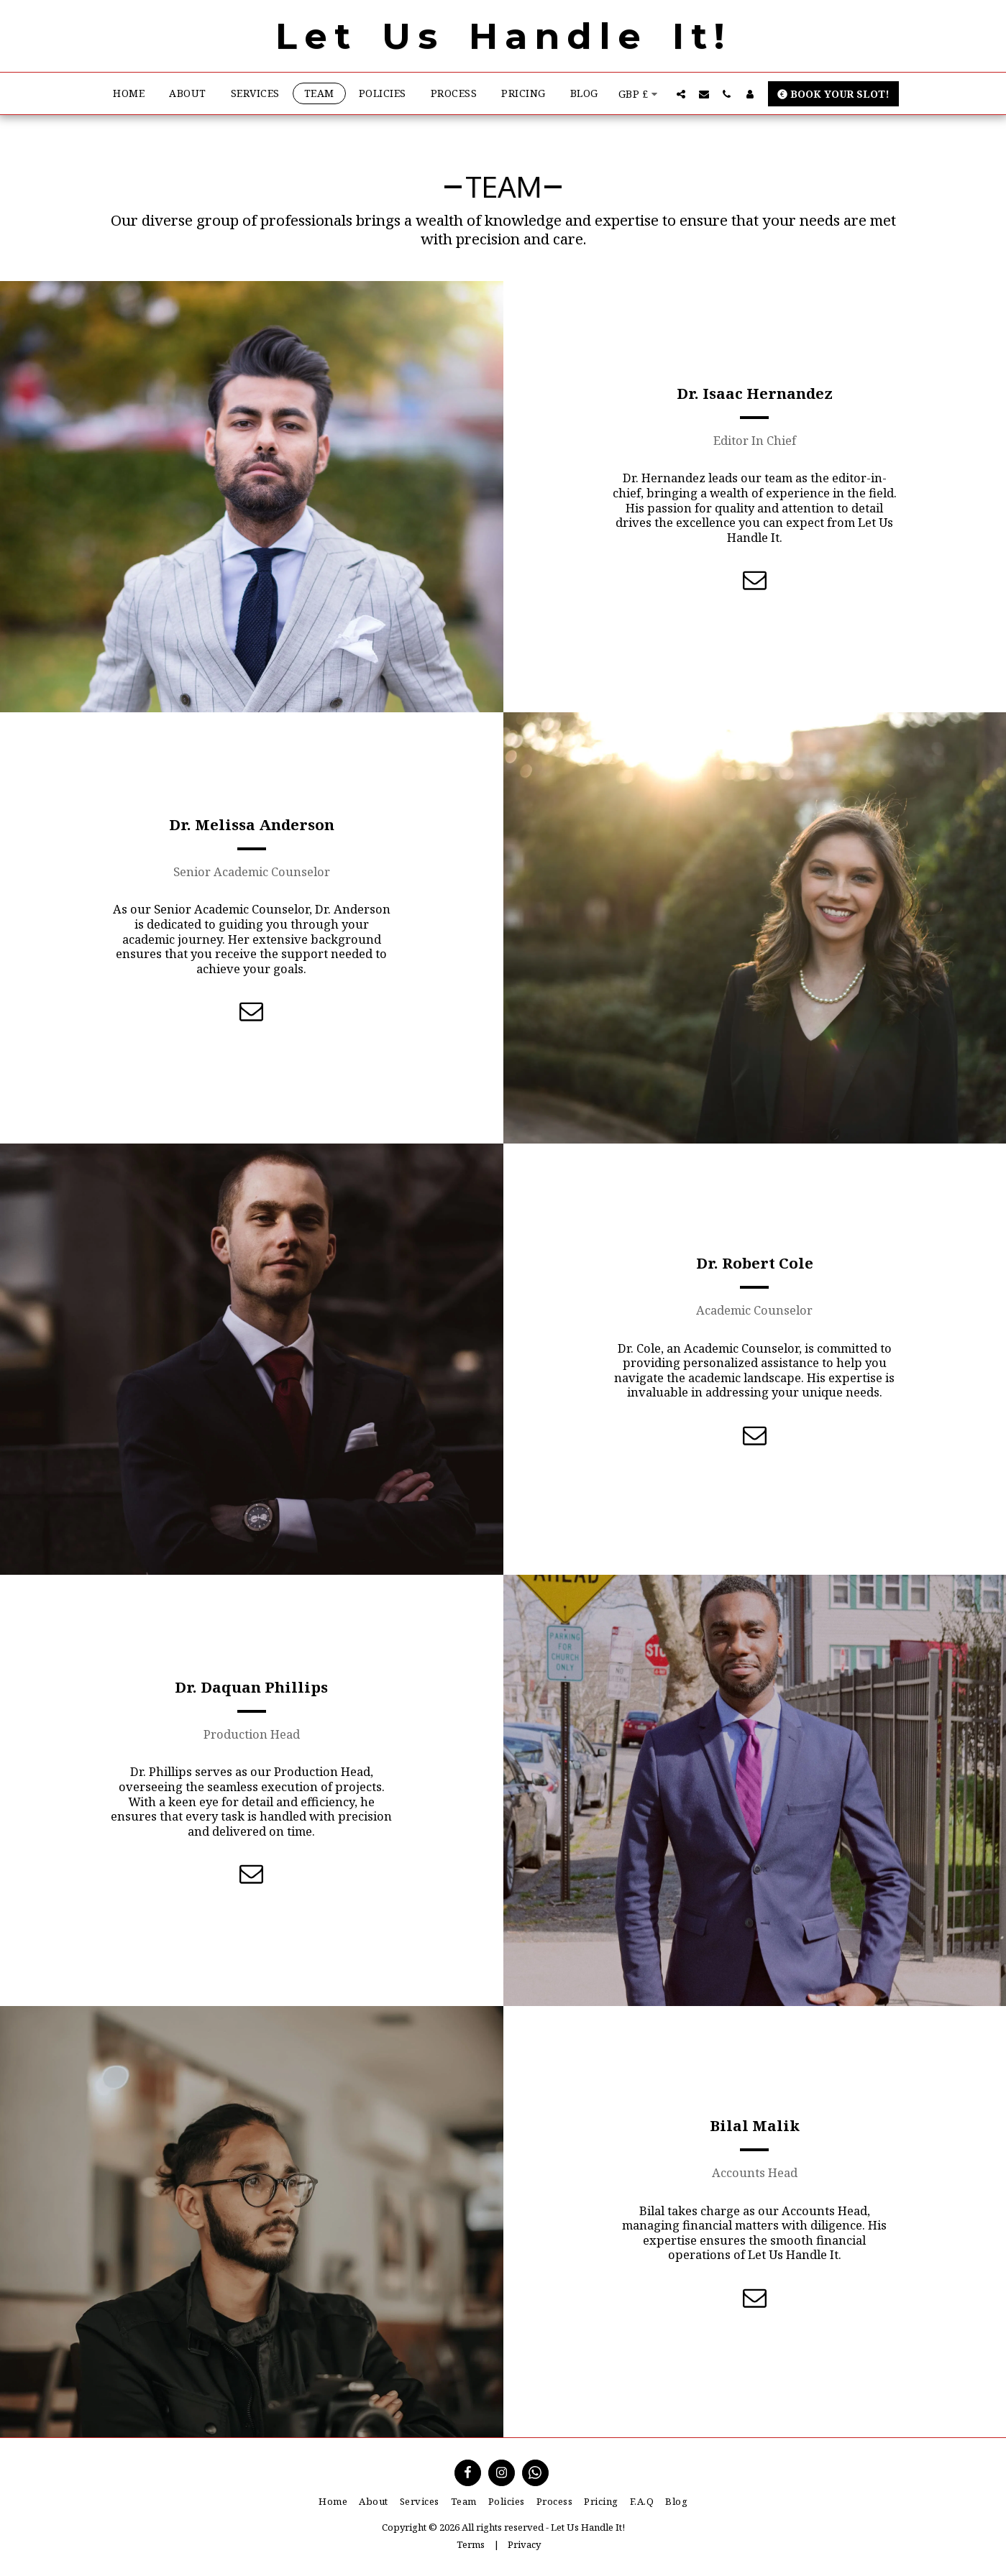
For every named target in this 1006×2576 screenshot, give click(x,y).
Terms (471, 2544)
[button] (681, 93)
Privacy (524, 2544)
